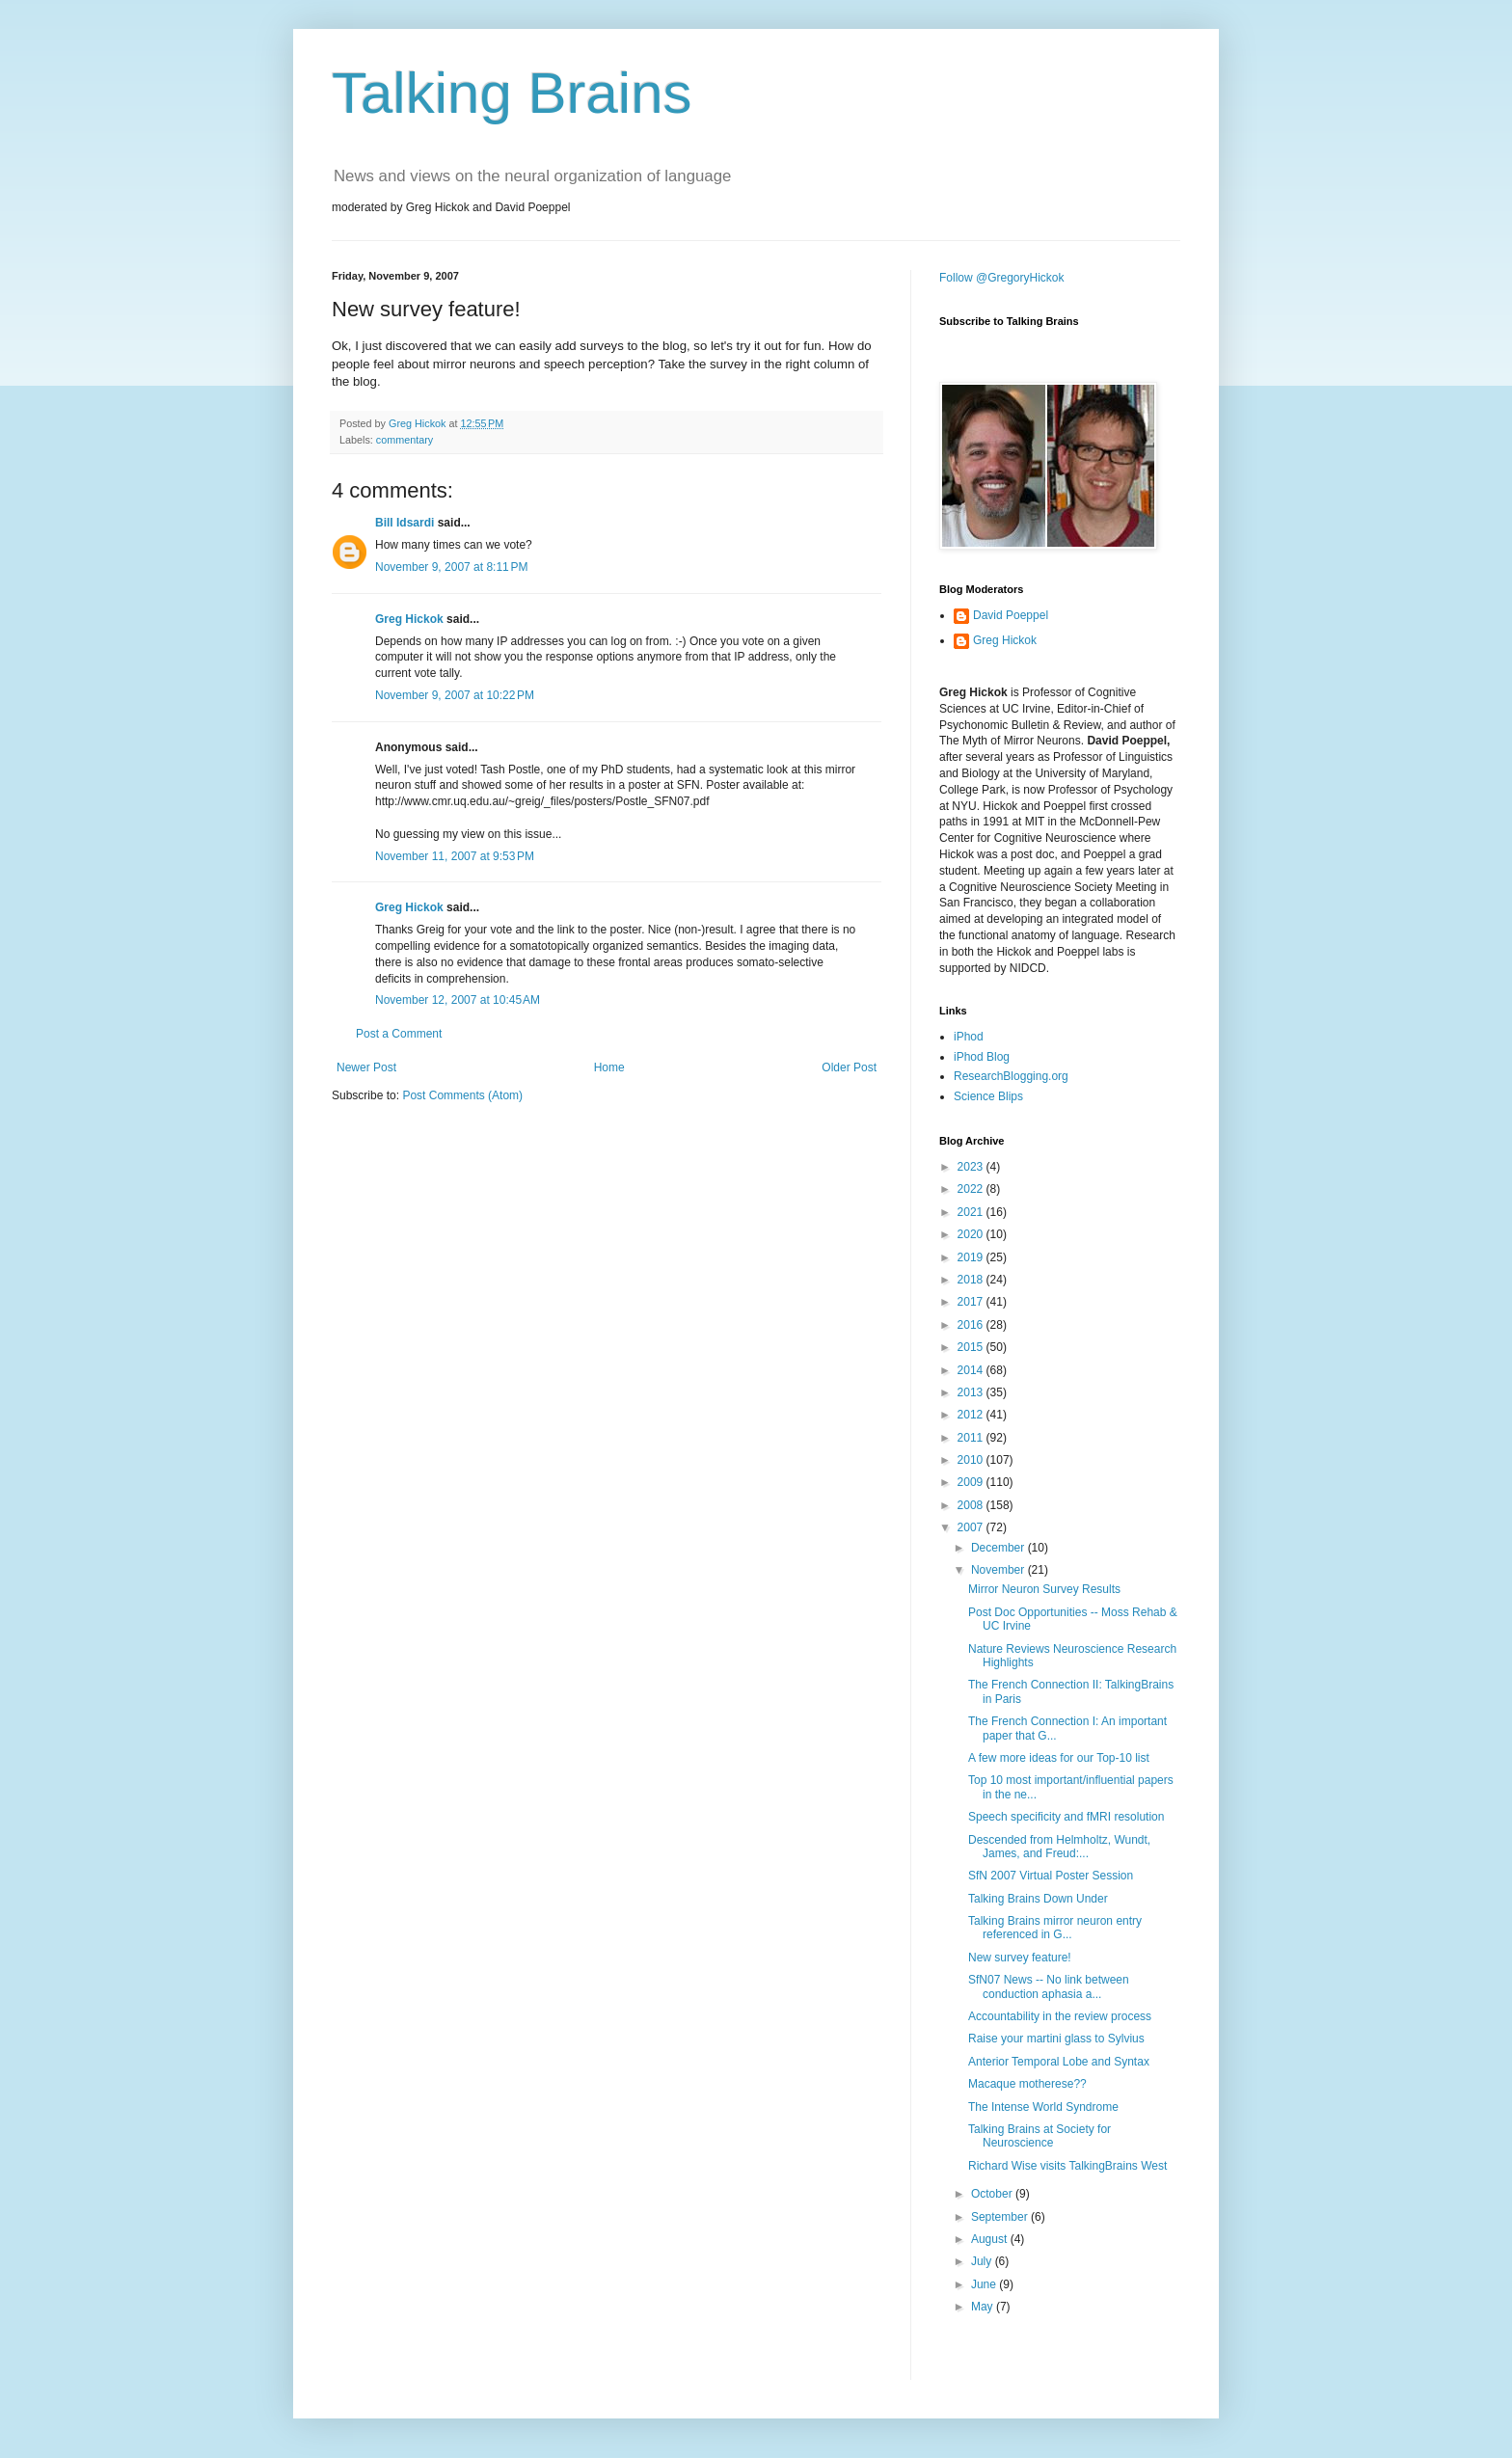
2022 (972, 1189)
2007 (972, 1527)
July (983, 2261)
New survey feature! (1019, 1957)
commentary (404, 440)
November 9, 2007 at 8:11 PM (451, 567)
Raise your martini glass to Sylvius (1056, 2038)
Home (609, 1067)
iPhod (969, 1036)
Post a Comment (399, 1033)
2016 (972, 1325)
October (993, 2194)
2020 (972, 1234)
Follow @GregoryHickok (1002, 277)
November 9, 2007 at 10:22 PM (454, 695)
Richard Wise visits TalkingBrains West (1067, 2166)
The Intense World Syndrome (1043, 2107)
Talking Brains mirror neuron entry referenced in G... (1055, 1927)
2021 (972, 1212)
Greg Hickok (409, 619)
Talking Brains (512, 93)
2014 (972, 1370)
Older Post (849, 1067)
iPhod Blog (982, 1057)
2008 (972, 1505)
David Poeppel (1010, 615)
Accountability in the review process (1059, 2016)
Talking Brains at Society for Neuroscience (1039, 2135)
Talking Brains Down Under (1038, 1898)
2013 (972, 1392)
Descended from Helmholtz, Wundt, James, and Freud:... (1059, 1846)
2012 (972, 1414)
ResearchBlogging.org (1011, 1076)
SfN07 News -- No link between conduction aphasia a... (1048, 1986)
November (999, 1570)
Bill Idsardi (404, 522)
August (991, 2239)
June (985, 2284)
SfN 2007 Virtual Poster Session (1050, 1875)
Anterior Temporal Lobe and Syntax (1058, 2061)
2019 (972, 1257)
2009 (972, 1482)
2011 (972, 1438)
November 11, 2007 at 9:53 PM (454, 856)
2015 (972, 1347)
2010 (972, 1460)
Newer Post (366, 1067)
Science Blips (988, 1096)
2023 (972, 1167)
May (983, 2306)
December (999, 1547)
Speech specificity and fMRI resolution (1066, 1816)
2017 (972, 1302)
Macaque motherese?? (1027, 2084)
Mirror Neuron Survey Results (1044, 1589)
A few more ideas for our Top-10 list (1058, 1758)
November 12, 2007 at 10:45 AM (457, 1000)
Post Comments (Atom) (462, 1095)
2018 (972, 1279)
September (1001, 2217)
